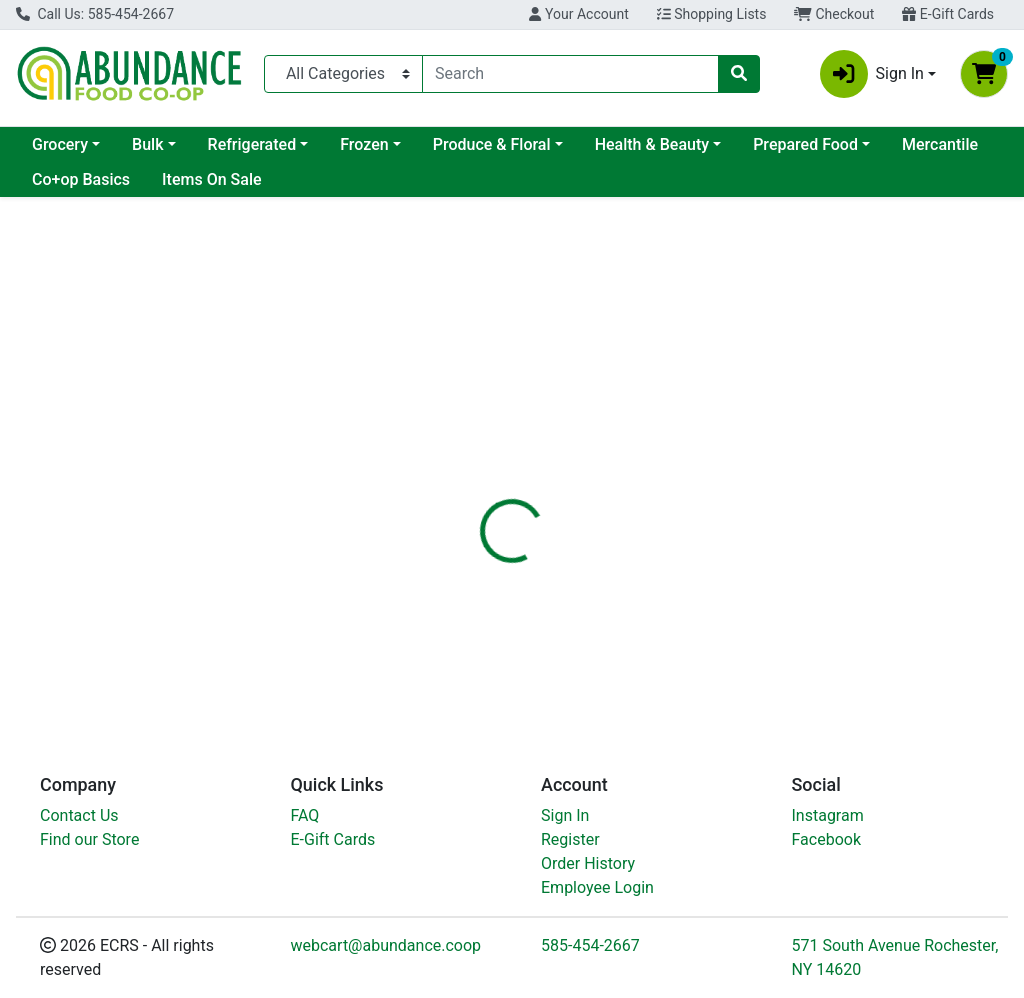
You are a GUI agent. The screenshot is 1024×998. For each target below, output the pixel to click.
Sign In (565, 815)
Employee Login (597, 887)
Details (481, 478)
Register (570, 839)
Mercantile (940, 144)
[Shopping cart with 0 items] (984, 74)
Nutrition (563, 478)
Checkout (834, 14)
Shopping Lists (712, 14)
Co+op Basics (81, 179)
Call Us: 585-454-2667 (95, 14)
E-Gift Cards (948, 14)
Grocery (60, 144)
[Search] (570, 74)
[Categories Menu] (343, 74)
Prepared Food (805, 144)
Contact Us (79, 815)
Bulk (147, 144)
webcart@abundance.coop (386, 945)
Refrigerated (252, 144)
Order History (588, 863)
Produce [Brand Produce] (656, 617)
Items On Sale (211, 179)
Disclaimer (659, 478)
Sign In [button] (872, 74)
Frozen (364, 144)
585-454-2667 (590, 945)
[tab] (481, 478)
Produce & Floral (492, 144)
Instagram (828, 815)
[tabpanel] (725, 604)
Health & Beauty (652, 144)
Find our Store (89, 839)
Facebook (826, 839)
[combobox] (570, 74)
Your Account (578, 14)
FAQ (305, 815)
